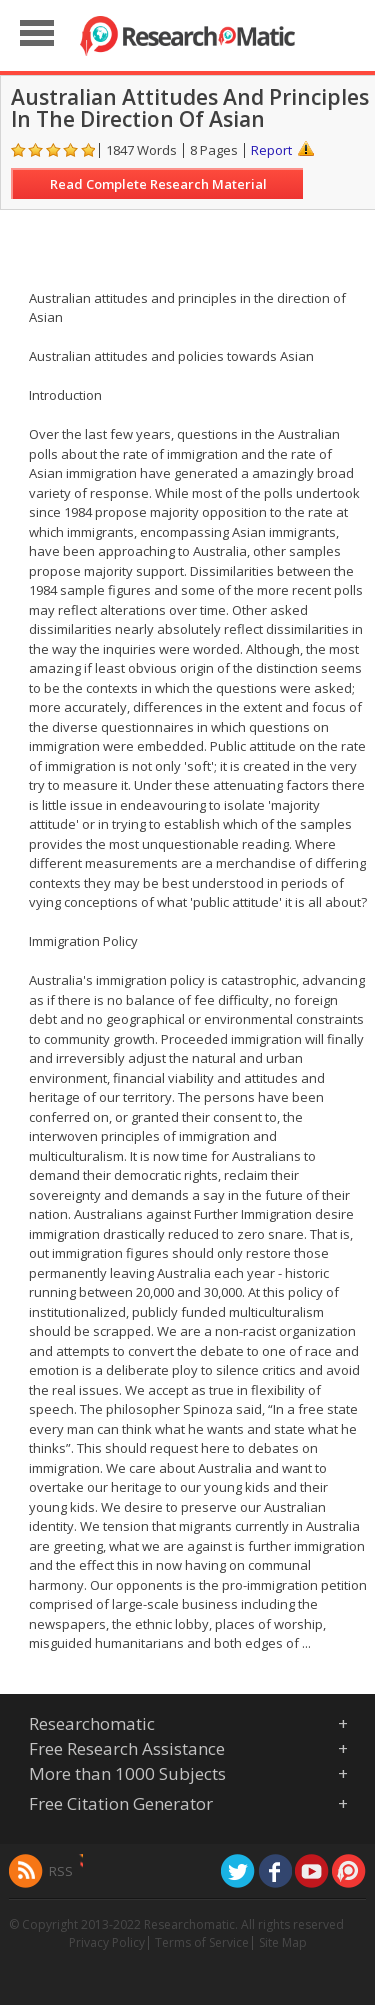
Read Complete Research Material (158, 184)
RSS (61, 1871)
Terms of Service (202, 1942)
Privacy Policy (107, 1942)
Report (271, 150)
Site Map (283, 1942)
